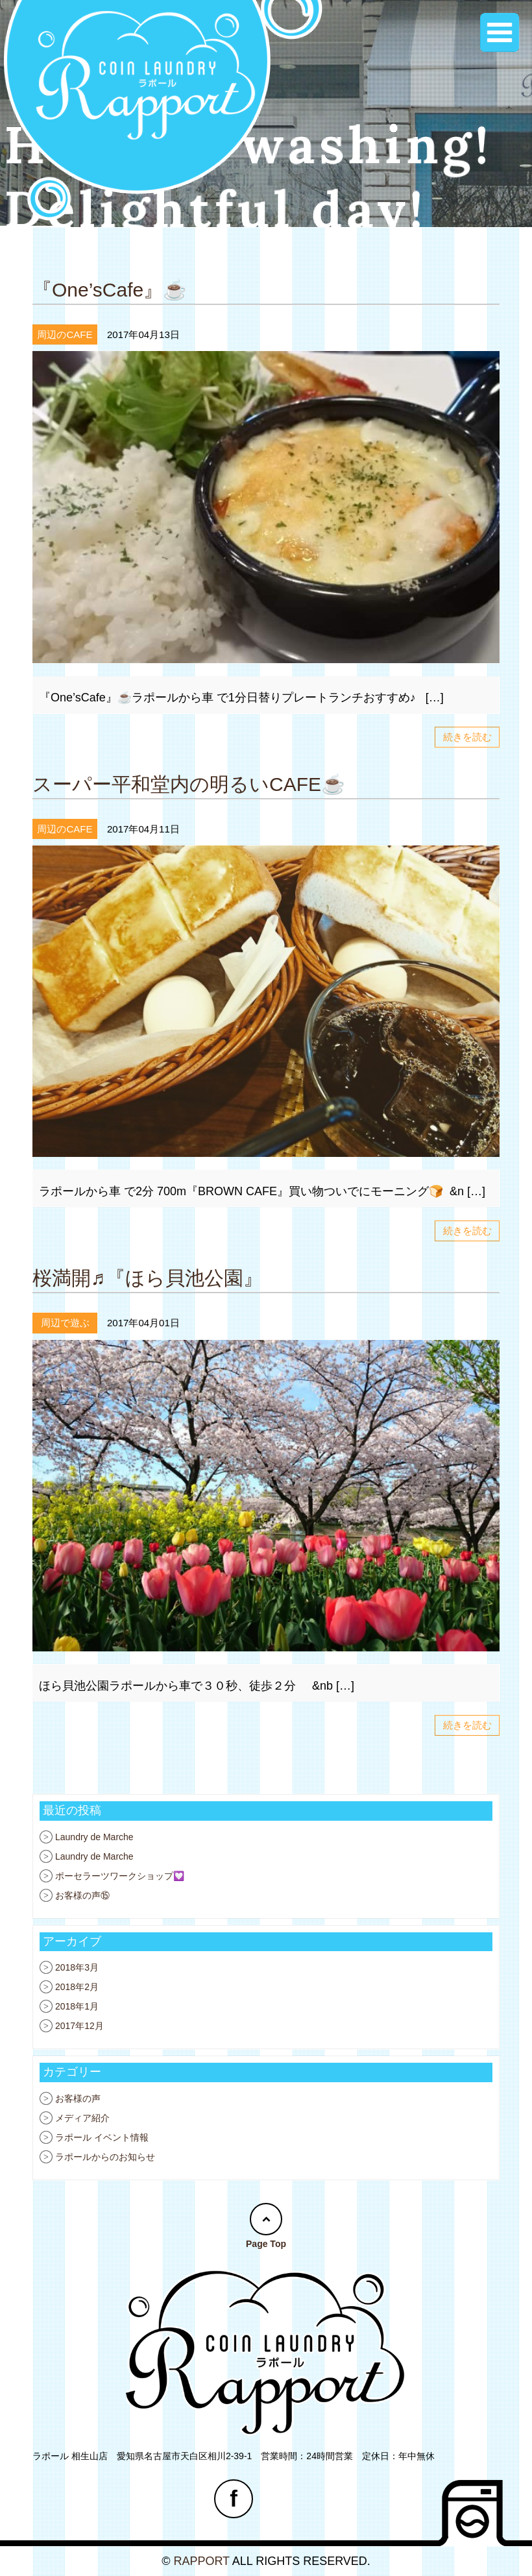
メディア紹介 (82, 2118)
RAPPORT (201, 2561)
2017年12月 (79, 2026)
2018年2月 (77, 1987)
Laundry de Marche (94, 1837)
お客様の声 (78, 2098)
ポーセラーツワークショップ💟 (119, 1876)
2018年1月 (77, 2006)
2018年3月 (77, 1967)
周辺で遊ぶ (65, 1322)
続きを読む (467, 736)
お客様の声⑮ (82, 1895)
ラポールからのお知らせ (105, 2157)
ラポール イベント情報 (102, 2137)
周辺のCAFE (64, 334)
